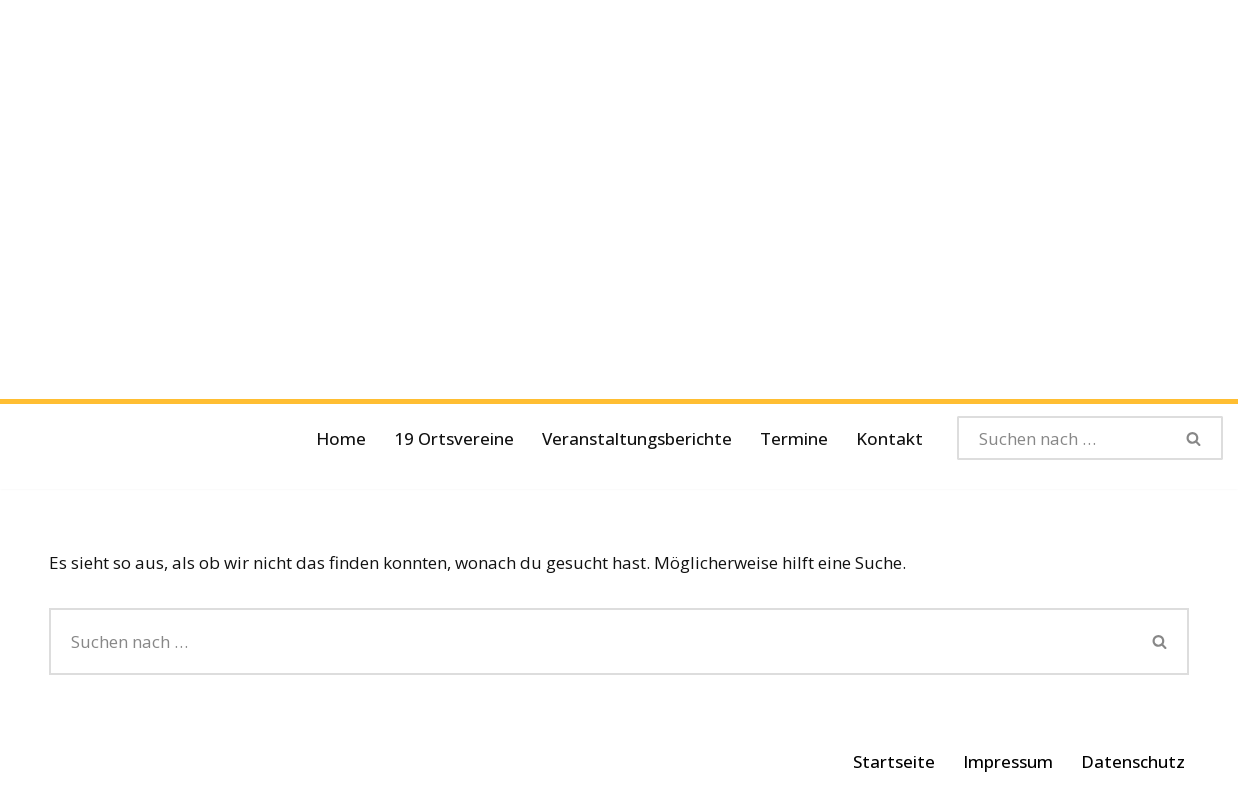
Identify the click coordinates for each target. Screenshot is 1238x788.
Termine (794, 438)
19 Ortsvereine (454, 438)
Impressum (1008, 761)
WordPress (271, 760)
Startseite (894, 761)
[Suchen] (1062, 438)
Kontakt (889, 438)
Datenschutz (1133, 761)
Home (341, 438)
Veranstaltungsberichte (637, 438)
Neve (68, 760)
